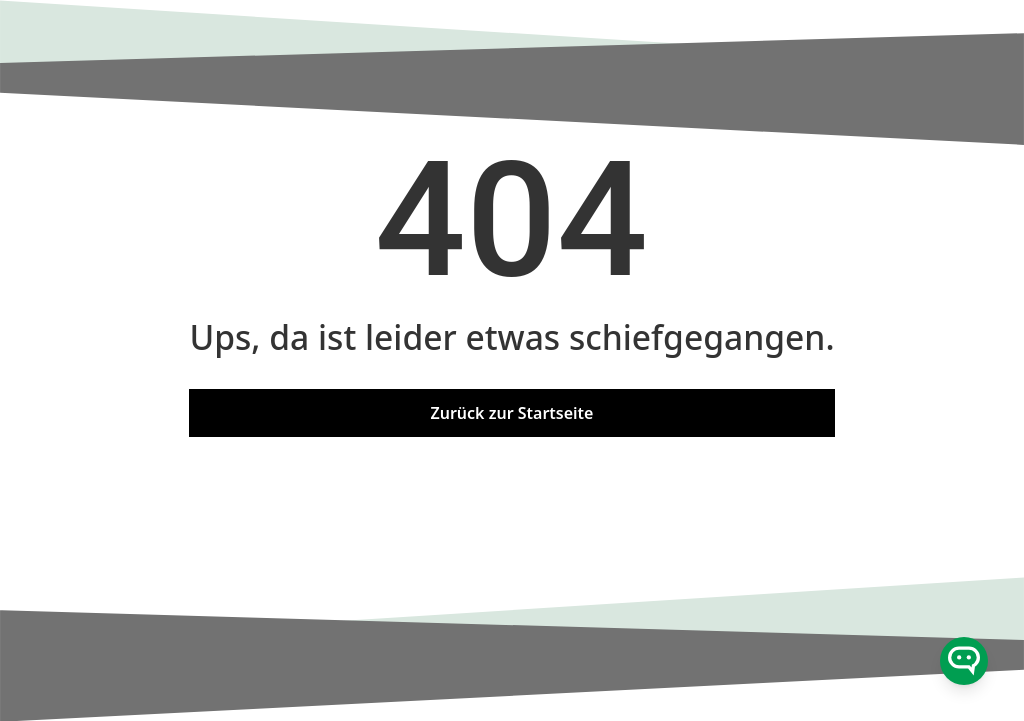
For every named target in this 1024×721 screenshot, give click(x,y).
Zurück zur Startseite (512, 413)
